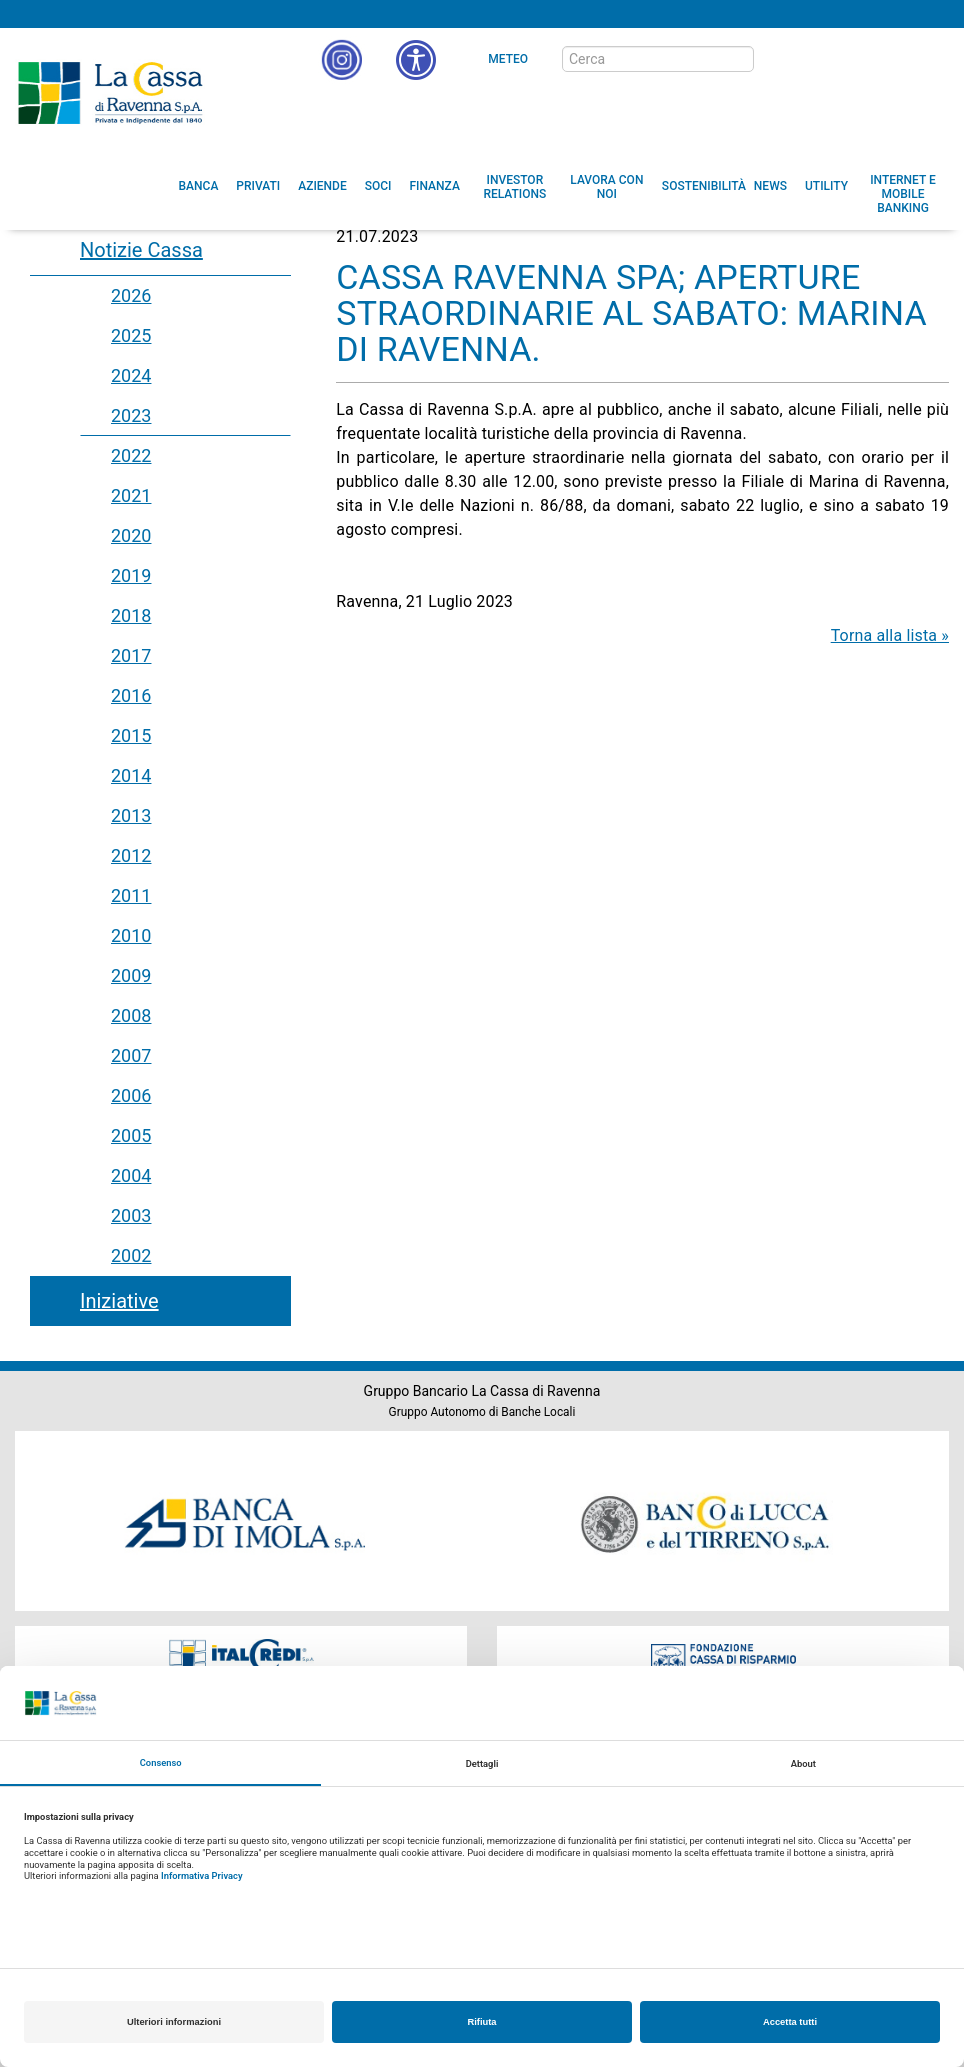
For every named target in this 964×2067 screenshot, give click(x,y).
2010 (131, 935)
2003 (131, 1215)
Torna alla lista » (890, 635)
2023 (131, 415)
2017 (131, 655)
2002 (131, 1255)
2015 (131, 735)
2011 (131, 895)
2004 (131, 1175)
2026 (131, 295)
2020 (131, 535)
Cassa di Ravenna (110, 93)
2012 (131, 855)
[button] (416, 60)
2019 (131, 575)
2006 (131, 1095)
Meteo (508, 59)
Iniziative (119, 1301)
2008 (131, 1015)
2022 (131, 455)
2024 (131, 375)
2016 (131, 695)
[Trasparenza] (879, 58)
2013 (131, 815)
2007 (131, 1055)
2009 (131, 975)
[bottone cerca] (780, 60)
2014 (131, 775)
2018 (131, 615)
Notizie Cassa (141, 250)
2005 (131, 1135)
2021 (131, 495)
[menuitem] (199, 186)
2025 (131, 335)
